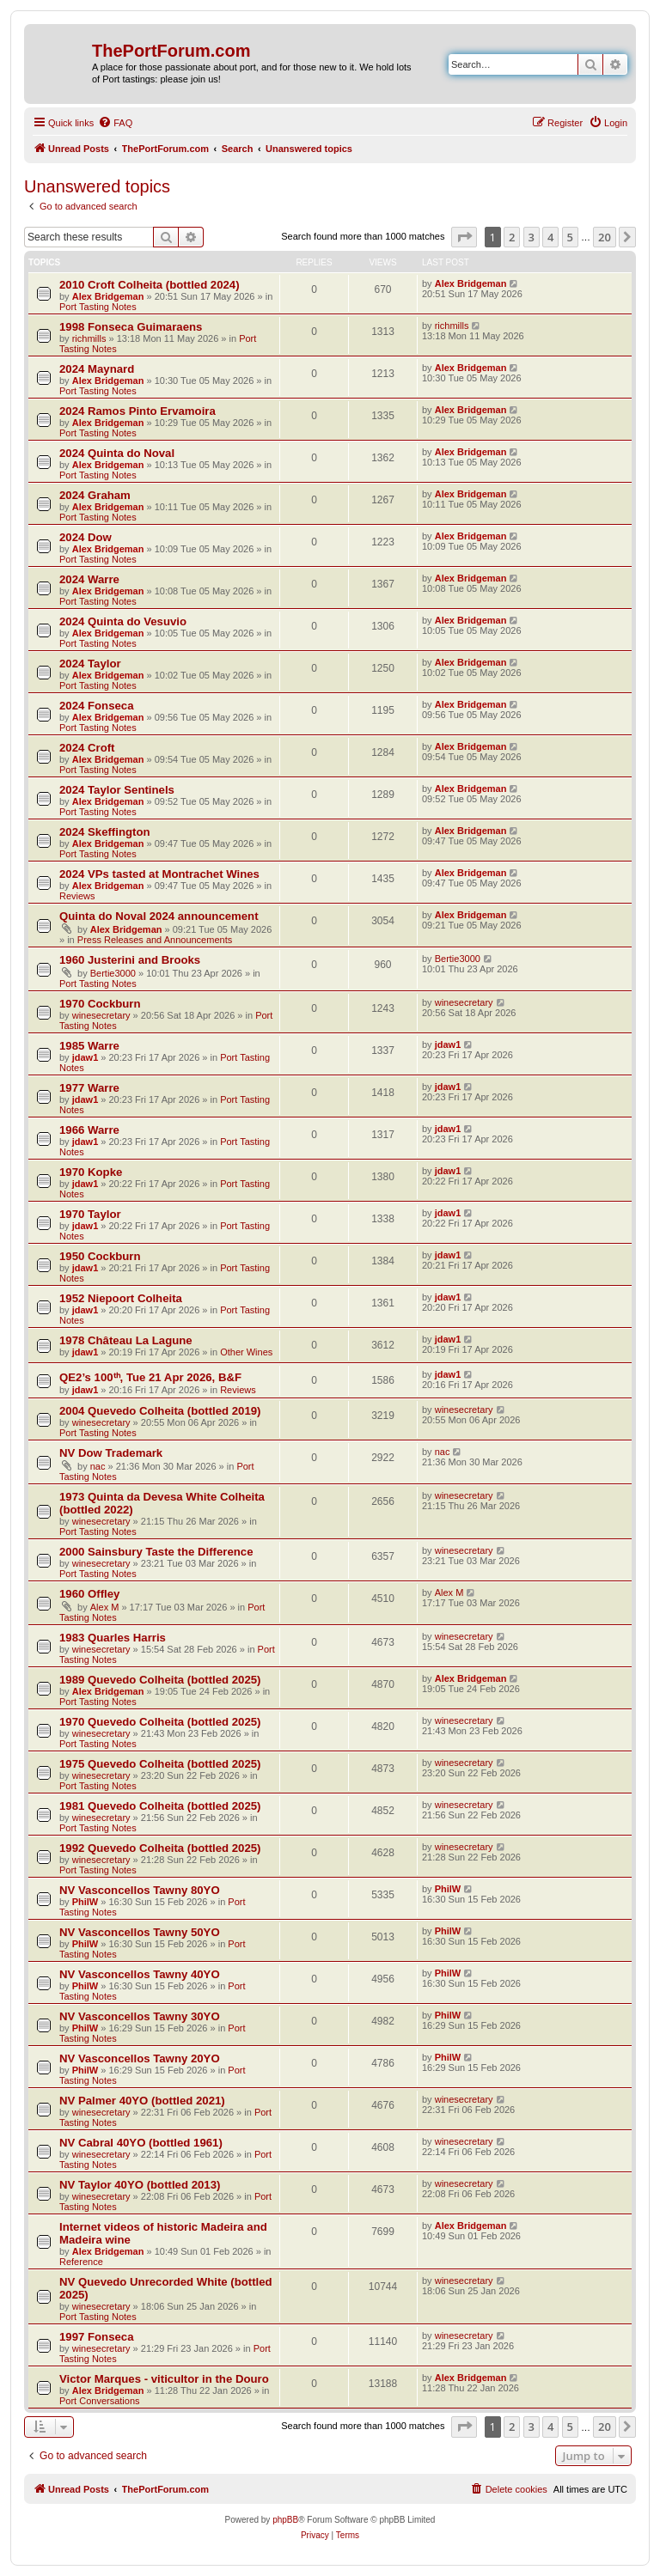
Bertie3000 (113, 973)
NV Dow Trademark (110, 1452)
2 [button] (512, 237)
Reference (81, 2261)
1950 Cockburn (100, 1256)
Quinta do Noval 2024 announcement (159, 916)
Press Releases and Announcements (154, 940)
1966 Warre (89, 1130)
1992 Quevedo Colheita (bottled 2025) (160, 1848)
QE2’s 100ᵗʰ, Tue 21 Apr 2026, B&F (150, 1377)
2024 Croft (87, 747)
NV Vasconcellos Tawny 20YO (139, 2058)
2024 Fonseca (96, 705)
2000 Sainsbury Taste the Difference (156, 1551)
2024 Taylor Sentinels (116, 789)
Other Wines (246, 1352)
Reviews (77, 896)
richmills (89, 338)
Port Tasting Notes (98, 306)
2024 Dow (85, 537)
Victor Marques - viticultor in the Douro (164, 2378)
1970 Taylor (90, 1214)
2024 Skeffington (104, 831)
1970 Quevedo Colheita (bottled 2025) (160, 1721)
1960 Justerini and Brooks (129, 959)
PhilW (85, 1902)
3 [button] (532, 237)
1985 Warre (89, 1045)
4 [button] (550, 237)
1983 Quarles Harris (112, 1637)
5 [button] (570, 237)
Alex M (104, 1607)
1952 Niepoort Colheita (120, 1298)
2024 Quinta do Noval (116, 453)
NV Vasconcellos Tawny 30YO (139, 2016)
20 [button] (604, 237)
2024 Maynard (96, 368)
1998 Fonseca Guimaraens (130, 326)
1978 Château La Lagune (125, 1340)
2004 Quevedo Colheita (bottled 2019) (160, 1410)
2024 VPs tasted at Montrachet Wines (159, 874)
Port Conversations (99, 2401)
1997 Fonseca (96, 2336)
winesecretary (101, 1015)
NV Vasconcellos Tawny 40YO (139, 1974)
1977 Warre (89, 1087)
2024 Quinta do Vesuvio (122, 621)
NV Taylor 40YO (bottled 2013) (139, 2184)
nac (98, 1466)
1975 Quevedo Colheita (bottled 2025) (160, 1763)
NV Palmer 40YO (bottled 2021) (142, 2100)
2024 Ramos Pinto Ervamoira (137, 411)
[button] (464, 237)
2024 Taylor (90, 663)
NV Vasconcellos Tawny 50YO (139, 1932)
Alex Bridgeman (108, 296)
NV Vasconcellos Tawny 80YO (139, 1890)
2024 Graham (95, 495)
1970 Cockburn (100, 1003)
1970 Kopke (90, 1172)
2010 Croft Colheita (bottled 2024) (149, 284)
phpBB (285, 2519)
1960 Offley (89, 1593)
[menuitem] (115, 123)
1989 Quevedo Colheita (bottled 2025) (160, 1679)
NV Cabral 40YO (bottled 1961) (141, 2142)
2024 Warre (89, 579)
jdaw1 (85, 1057)
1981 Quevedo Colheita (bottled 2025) (160, 1806)
